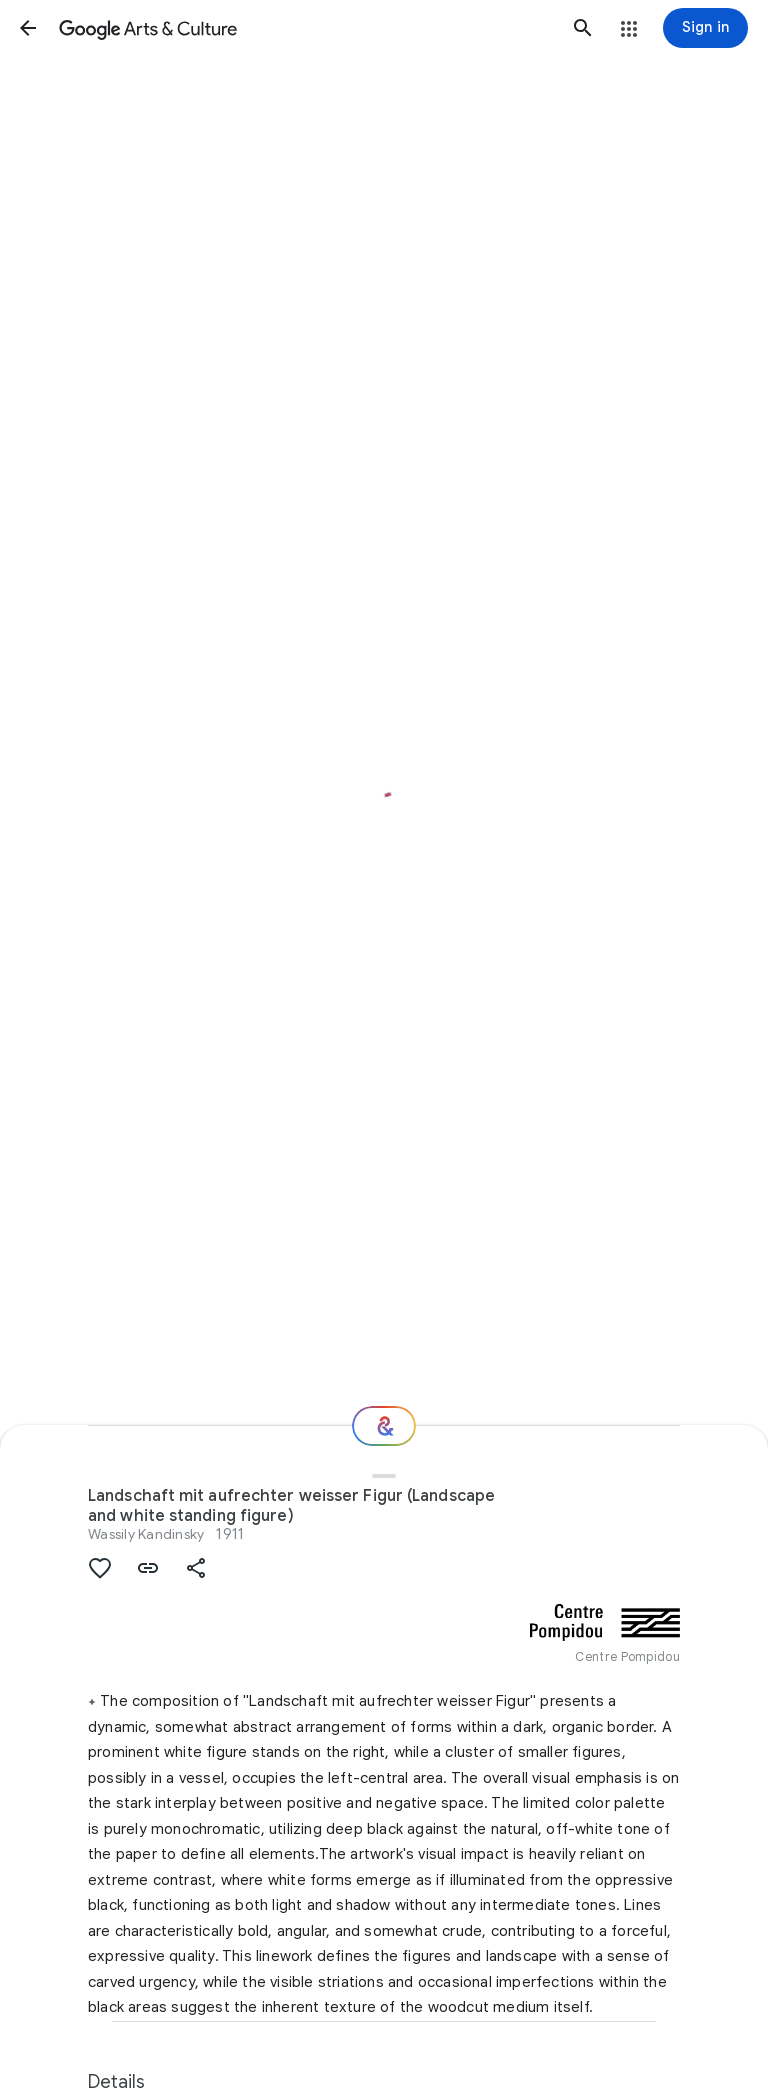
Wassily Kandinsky (146, 1534)
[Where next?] (384, 1426)
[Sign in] (705, 28)
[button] (28, 28)
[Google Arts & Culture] (305, 28)
